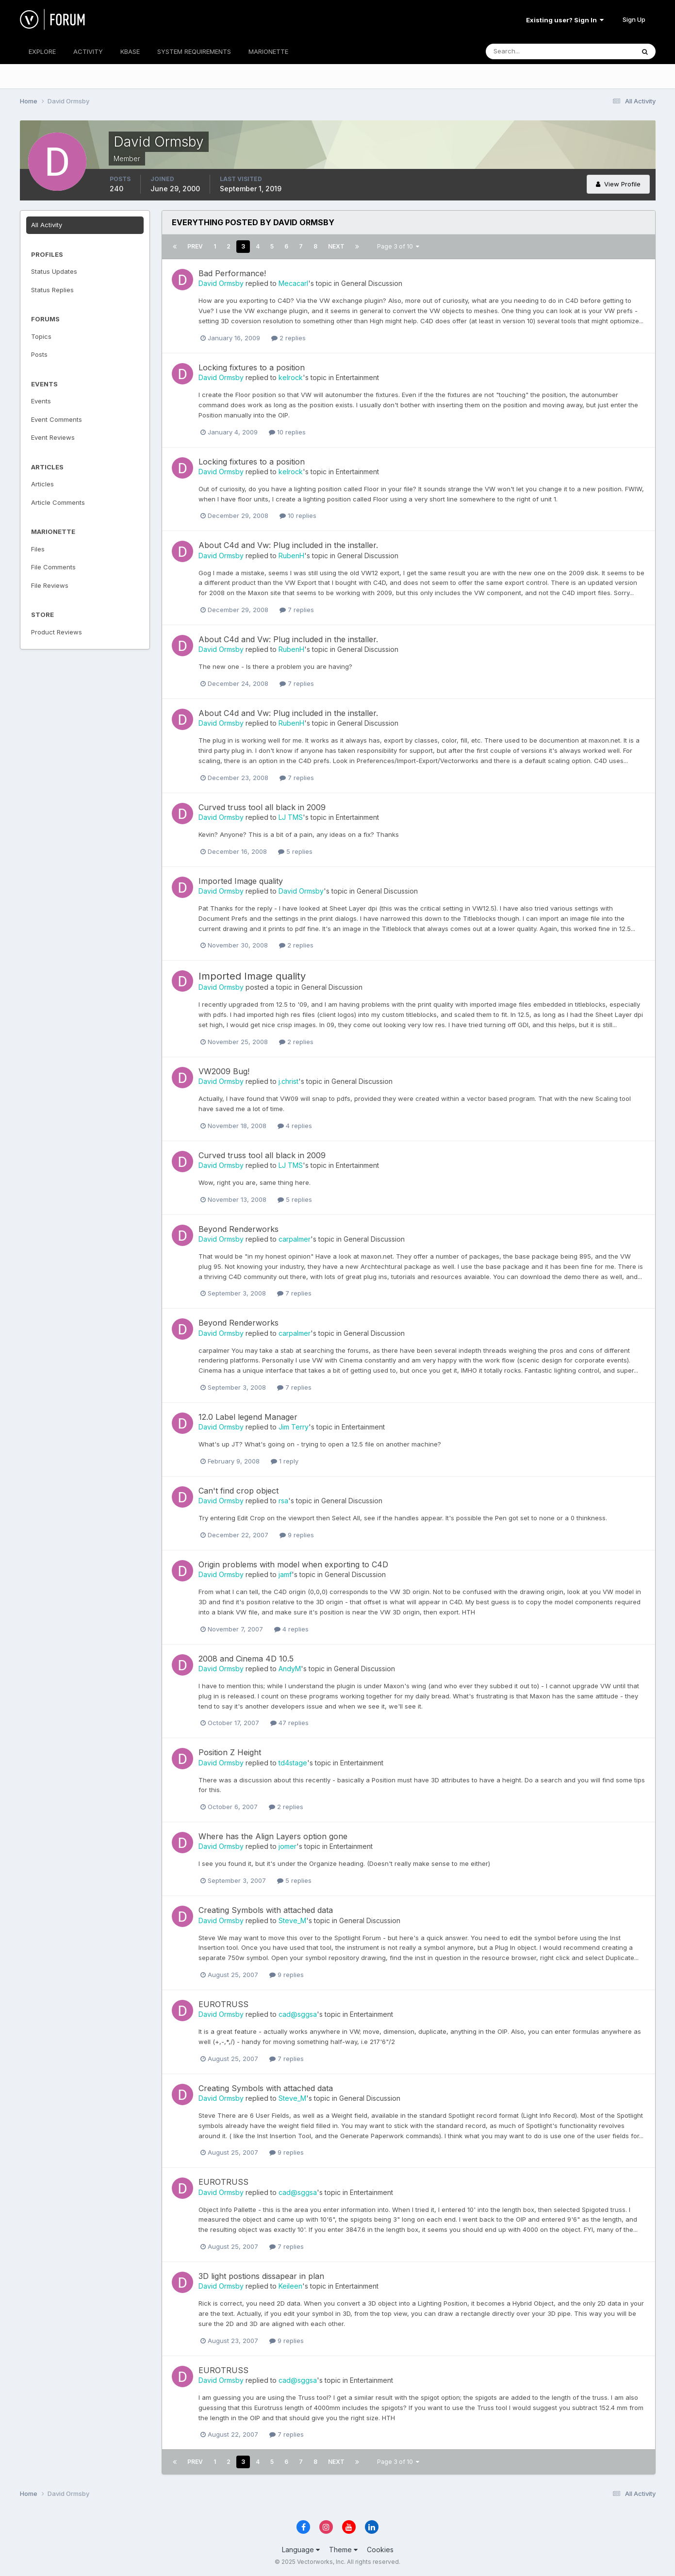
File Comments (53, 567)
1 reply (284, 1461)
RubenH (291, 555)
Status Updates (54, 271)
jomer (287, 1846)
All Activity (46, 225)
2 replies (288, 338)
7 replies (297, 610)
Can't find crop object (238, 1491)
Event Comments (56, 419)
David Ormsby (221, 283)
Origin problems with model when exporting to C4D (293, 1564)
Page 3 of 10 (398, 246)
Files (38, 549)
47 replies (289, 1723)
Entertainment (357, 377)
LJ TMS (291, 817)
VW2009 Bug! (223, 1071)
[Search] (528, 51)
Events (41, 401)
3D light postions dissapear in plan (261, 2276)
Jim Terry (294, 1427)
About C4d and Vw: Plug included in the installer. (288, 545)
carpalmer (295, 1239)
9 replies (297, 1535)
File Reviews (49, 585)
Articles (42, 484)
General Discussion (371, 283)
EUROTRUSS (223, 2004)
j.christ (288, 1081)
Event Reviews (53, 437)
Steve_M (292, 1920)
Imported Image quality (240, 881)
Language (301, 2549)
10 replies (287, 432)
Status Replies (52, 290)
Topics (41, 336)
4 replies (295, 1126)
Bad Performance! (232, 273)
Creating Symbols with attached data (265, 1910)
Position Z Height (229, 1752)
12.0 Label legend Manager (247, 1417)
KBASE (130, 51)
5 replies (295, 851)
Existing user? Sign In (565, 20)
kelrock (291, 377)
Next (336, 246)
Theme (343, 2549)
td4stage (293, 1763)
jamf (285, 1574)
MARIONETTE (268, 51)
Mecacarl (293, 283)
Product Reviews (56, 632)
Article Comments (58, 502)
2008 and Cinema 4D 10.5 (246, 1658)
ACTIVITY (88, 51)
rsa (283, 1500)
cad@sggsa (298, 2014)
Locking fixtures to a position (251, 367)
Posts (39, 354)
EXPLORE (42, 51)
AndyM (290, 1668)
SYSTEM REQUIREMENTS (194, 51)
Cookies (380, 2549)
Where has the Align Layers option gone (272, 1836)
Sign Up (634, 19)
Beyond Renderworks (238, 1229)
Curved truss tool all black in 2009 (262, 807)
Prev (195, 246)
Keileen (290, 2286)
